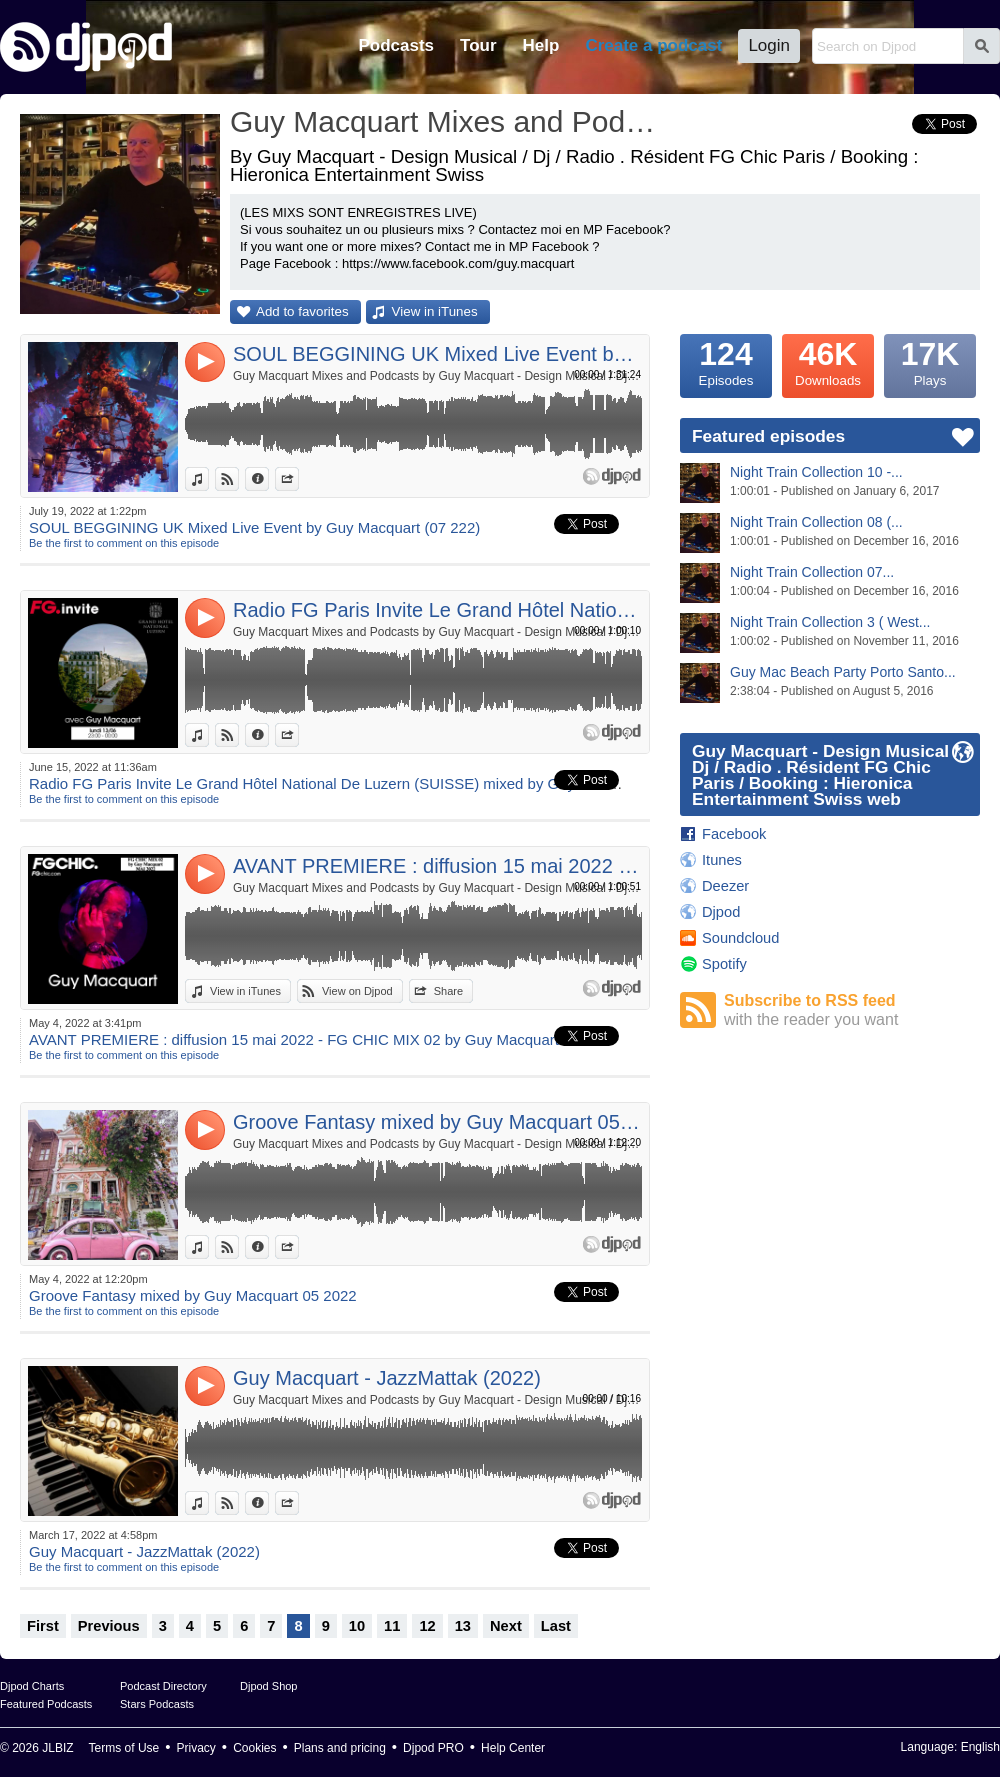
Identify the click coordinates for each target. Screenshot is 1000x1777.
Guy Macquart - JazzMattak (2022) (387, 1378)
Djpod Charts (32, 1686)
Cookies (254, 1748)
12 (427, 1626)
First (43, 1626)
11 (392, 1626)
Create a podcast (653, 45)
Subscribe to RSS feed (852, 1010)
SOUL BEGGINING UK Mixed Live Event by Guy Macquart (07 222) (437, 354)
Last (556, 1626)
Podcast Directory (163, 1686)
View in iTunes (435, 311)
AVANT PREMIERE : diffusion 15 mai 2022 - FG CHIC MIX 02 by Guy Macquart (437, 866)
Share (298, 479)
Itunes (722, 860)
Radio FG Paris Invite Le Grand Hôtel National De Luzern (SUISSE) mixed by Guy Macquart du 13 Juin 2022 (437, 610)
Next (506, 1626)
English (980, 1747)
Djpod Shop (269, 1686)
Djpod (721, 912)
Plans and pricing (340, 1748)
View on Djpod (238, 479)
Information (268, 479)
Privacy (196, 1748)
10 (357, 1626)
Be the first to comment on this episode (124, 543)
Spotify (724, 964)
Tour (478, 45)
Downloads (828, 361)
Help (541, 45)
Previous (109, 1626)
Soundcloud (740, 938)
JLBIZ (57, 1748)
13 (463, 1626)
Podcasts (396, 45)
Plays (930, 361)
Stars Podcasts (157, 1704)
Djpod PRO (433, 1748)
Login (769, 45)
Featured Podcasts (46, 1704)
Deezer (725, 886)
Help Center (513, 1748)
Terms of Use (124, 1748)
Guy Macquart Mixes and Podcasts (445, 121)
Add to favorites (302, 311)
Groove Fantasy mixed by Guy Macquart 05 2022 (437, 1122)
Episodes (726, 361)
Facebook (734, 834)
